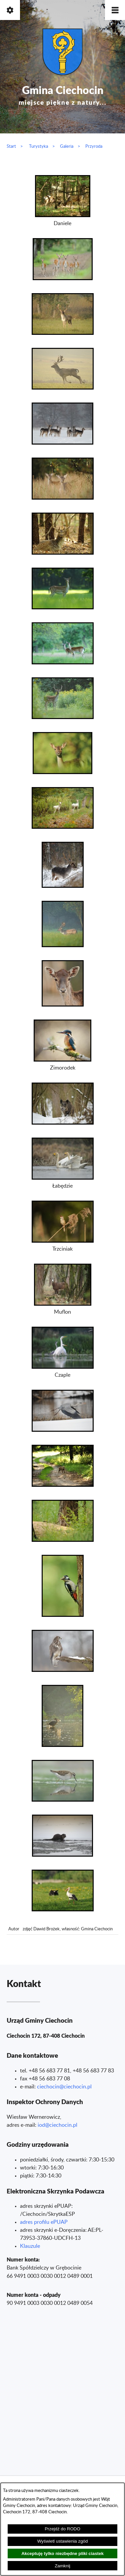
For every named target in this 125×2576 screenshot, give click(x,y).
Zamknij (62, 2565)
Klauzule (30, 2246)
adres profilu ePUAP (44, 2222)
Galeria (66, 146)
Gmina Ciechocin (63, 94)
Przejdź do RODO (62, 2528)
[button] (115, 10)
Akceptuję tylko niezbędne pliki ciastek (62, 2553)
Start (11, 146)
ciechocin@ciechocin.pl (64, 2086)
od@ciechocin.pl (58, 2125)
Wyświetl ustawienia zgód (62, 2541)
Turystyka (38, 146)
